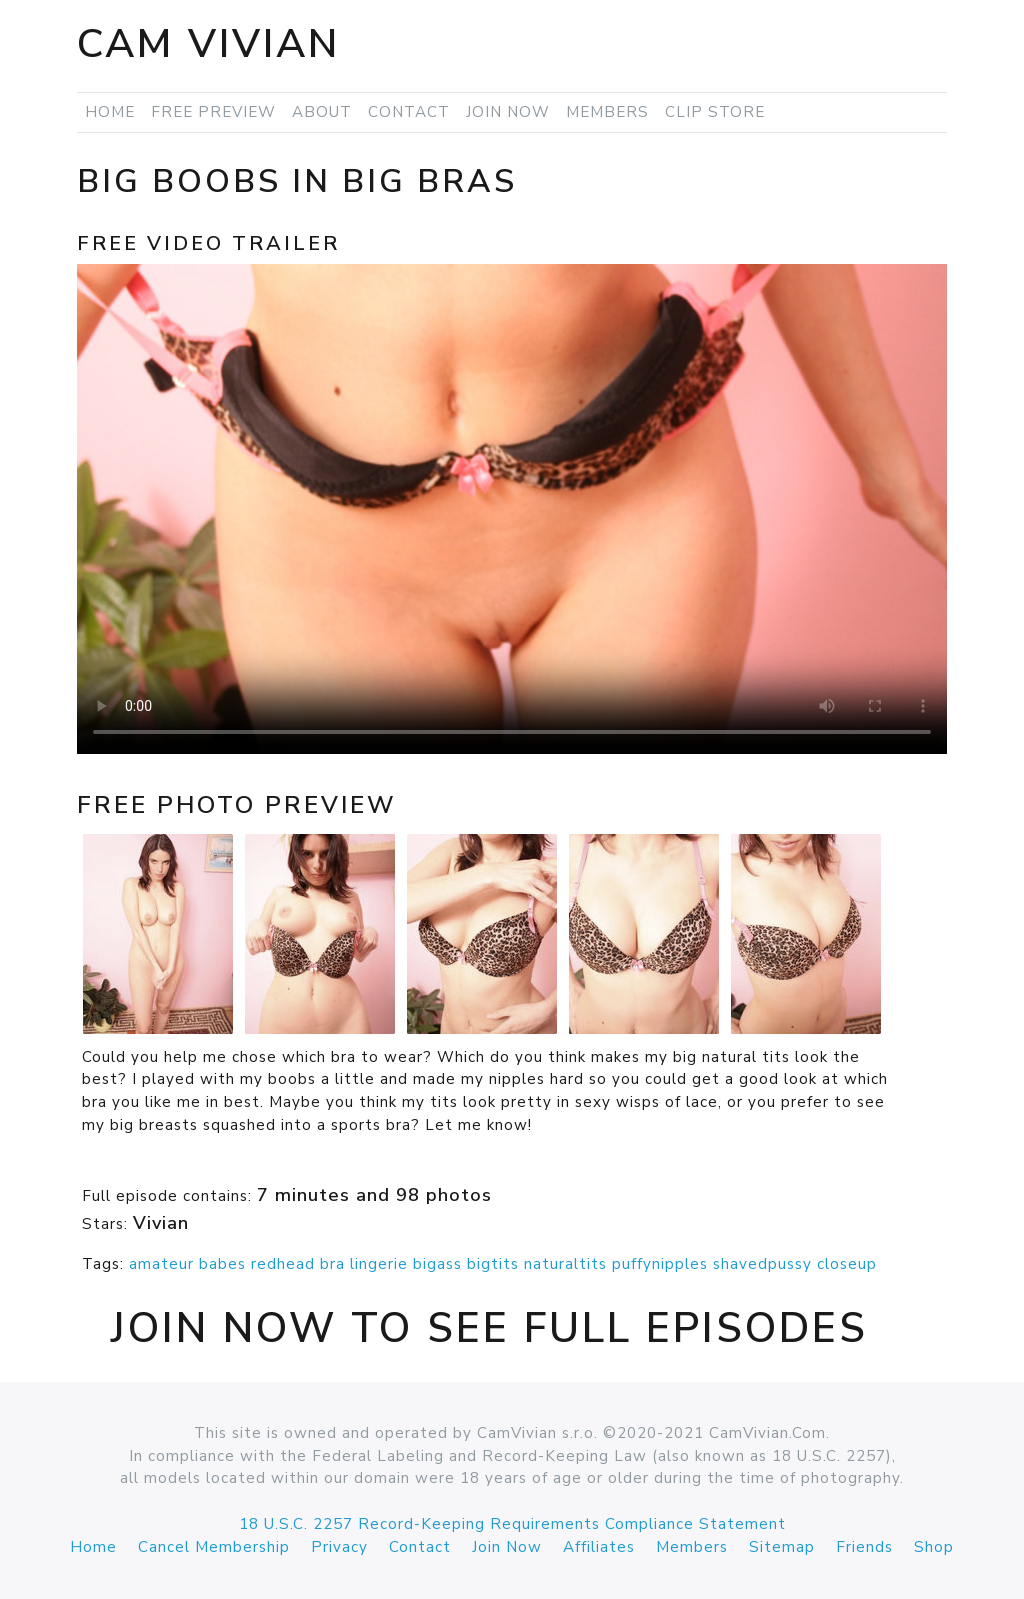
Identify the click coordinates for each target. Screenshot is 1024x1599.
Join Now (508, 112)
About (322, 112)
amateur (161, 1264)
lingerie (379, 1264)
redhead (283, 1264)
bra (332, 1264)
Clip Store (715, 112)
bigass (437, 1264)
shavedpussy (762, 1264)
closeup (847, 1264)
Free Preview (213, 112)
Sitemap (782, 1547)
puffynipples (660, 1264)
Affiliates (599, 1547)
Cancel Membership (214, 1547)
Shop (934, 1547)
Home (110, 112)
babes (222, 1264)
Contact (409, 112)
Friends (864, 1547)
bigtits (493, 1264)
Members (607, 112)
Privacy (339, 1547)
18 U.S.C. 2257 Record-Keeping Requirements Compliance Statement (512, 1524)
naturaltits (565, 1264)
